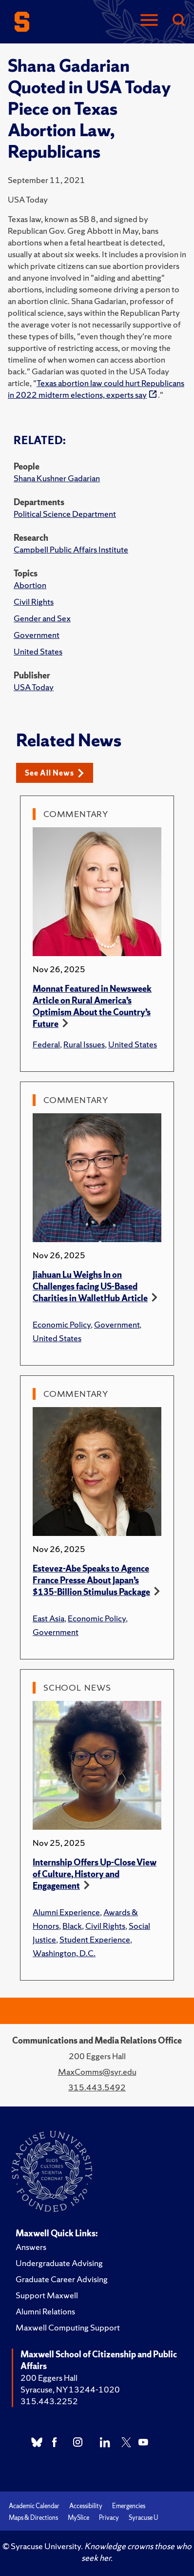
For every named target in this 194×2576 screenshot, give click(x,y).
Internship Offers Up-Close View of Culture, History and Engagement (94, 1874)
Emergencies (128, 2506)
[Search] (178, 21)
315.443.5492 (97, 2087)
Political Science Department (65, 513)
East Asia (48, 1618)
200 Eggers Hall (49, 2377)
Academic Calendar (34, 2506)
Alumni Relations (45, 2311)
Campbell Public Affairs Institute (71, 549)
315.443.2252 (49, 2401)
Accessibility (85, 2506)
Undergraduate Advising (59, 2263)
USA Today (34, 687)
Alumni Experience (66, 1912)
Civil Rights (34, 601)
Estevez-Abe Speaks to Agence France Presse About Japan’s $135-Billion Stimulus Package (91, 1580)
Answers (31, 2246)
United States (38, 651)
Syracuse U (143, 2518)
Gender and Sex (42, 618)
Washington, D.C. (64, 1953)
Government (36, 634)
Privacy (109, 2518)
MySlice (78, 2518)
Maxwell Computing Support (68, 2327)
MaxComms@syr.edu (97, 2071)
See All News (54, 773)
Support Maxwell (47, 2295)
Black (72, 1925)
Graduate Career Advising (62, 2279)
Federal (46, 1044)
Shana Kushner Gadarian (57, 478)
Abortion (30, 585)
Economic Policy (62, 1324)
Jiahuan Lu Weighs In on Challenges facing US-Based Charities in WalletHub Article (90, 1286)
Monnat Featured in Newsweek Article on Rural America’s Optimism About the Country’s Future (92, 1006)
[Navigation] (149, 20)
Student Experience (94, 1939)
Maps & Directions (33, 2518)
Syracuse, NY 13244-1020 (70, 2389)
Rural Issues (84, 1044)
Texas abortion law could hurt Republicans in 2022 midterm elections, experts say (96, 388)
